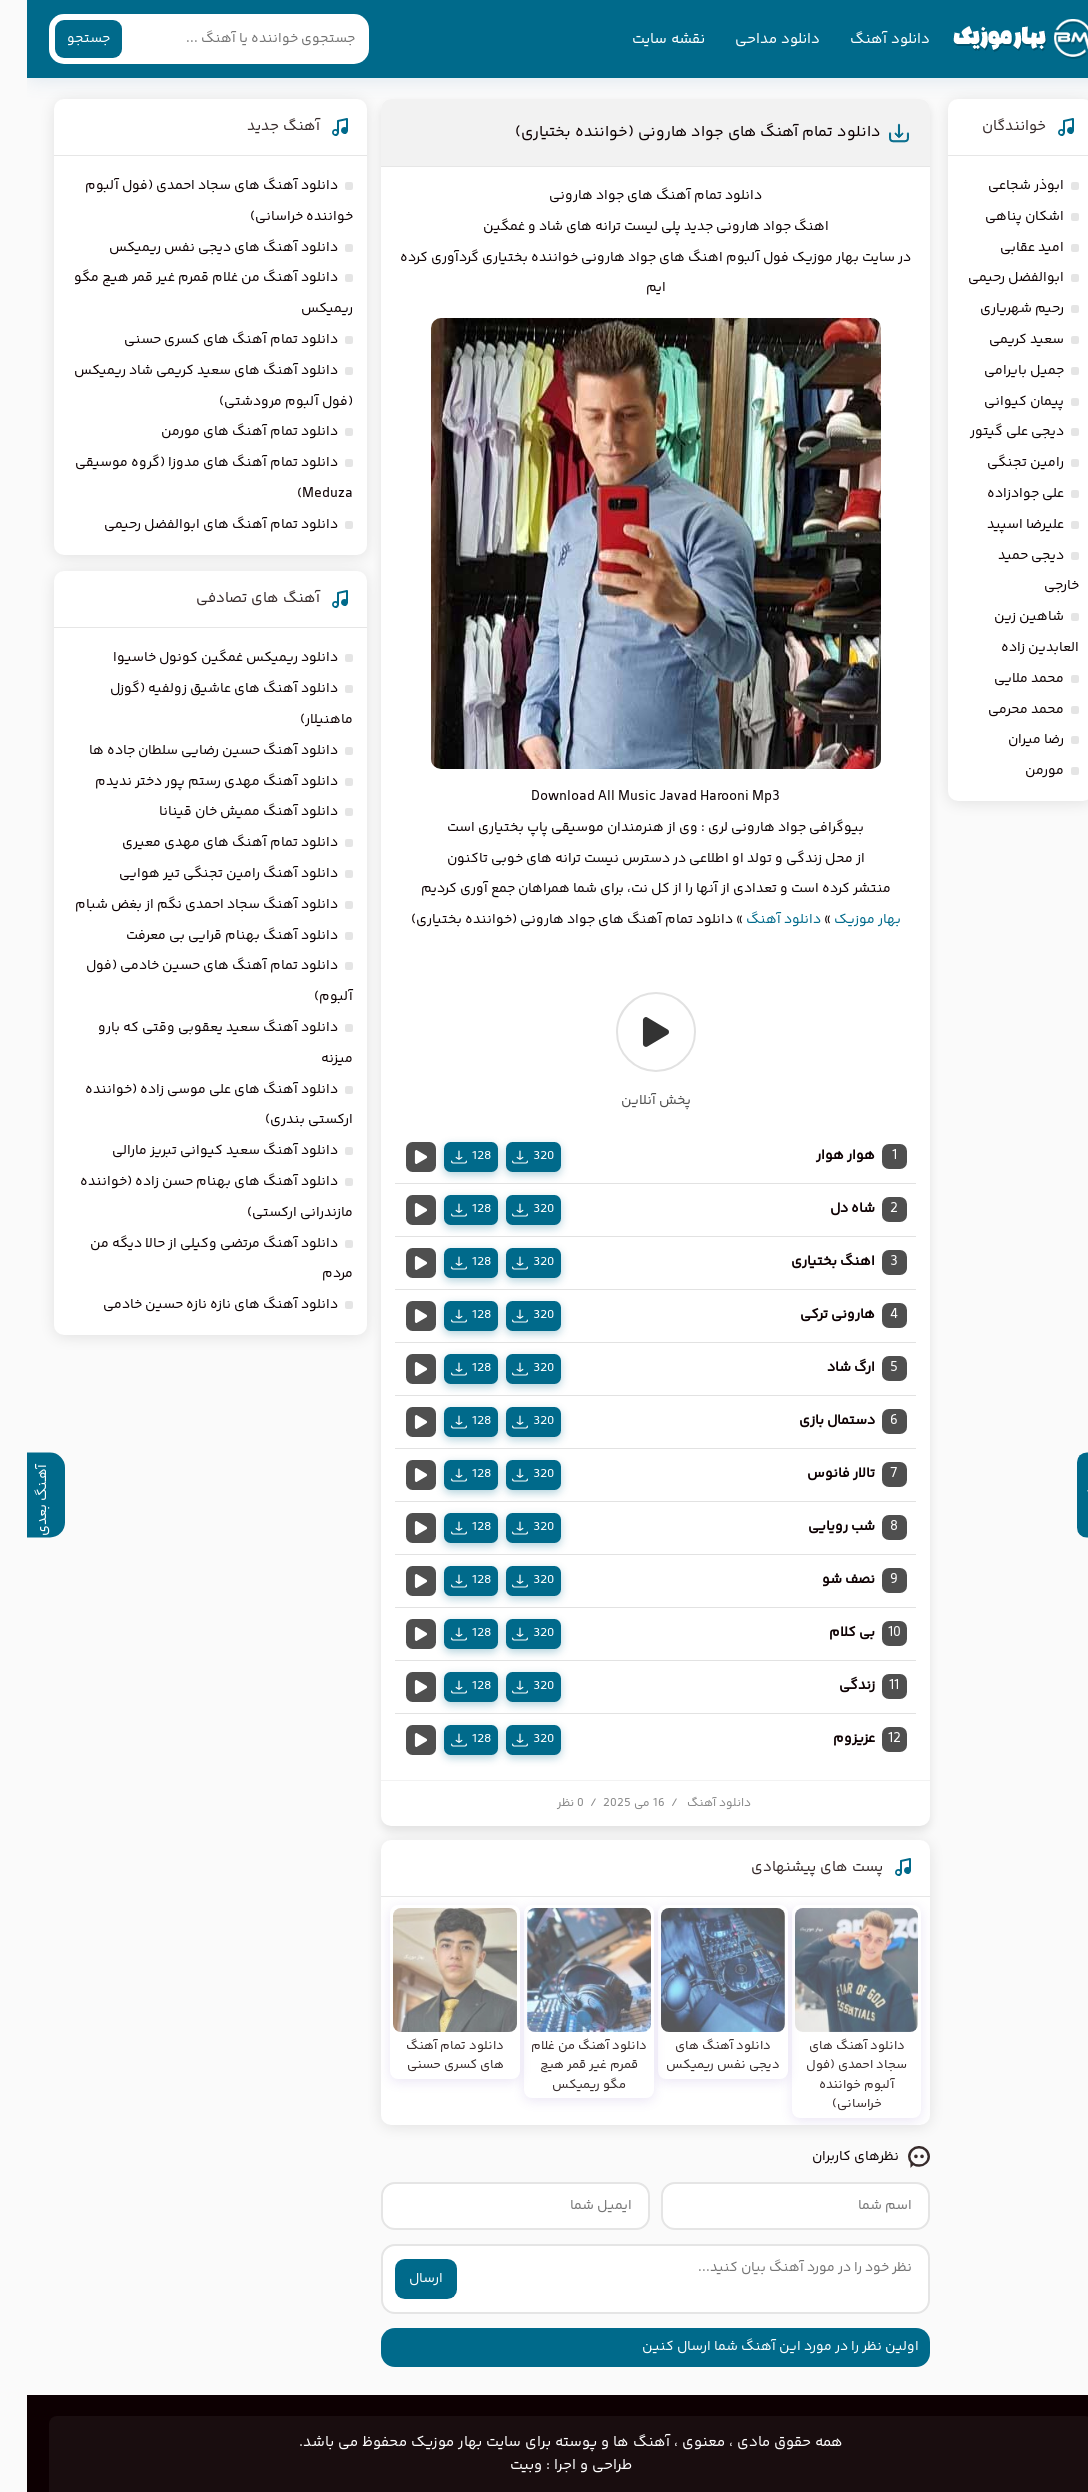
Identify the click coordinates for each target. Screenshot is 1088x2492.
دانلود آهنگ (863, 39)
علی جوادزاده (998, 494)
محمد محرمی (999, 710)
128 (444, 1156)
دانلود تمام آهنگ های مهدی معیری (203, 843)
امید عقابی (1005, 248)
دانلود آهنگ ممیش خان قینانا (221, 812)
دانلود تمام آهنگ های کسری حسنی (204, 340)
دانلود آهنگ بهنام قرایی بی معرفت (205, 936)
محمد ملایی (1002, 679)
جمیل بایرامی (997, 371)
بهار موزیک (840, 920)
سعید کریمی (999, 340)
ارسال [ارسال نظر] (399, 2279)
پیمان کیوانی (997, 402)
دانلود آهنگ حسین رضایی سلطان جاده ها (186, 751)
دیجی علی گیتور (990, 432)
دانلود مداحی (750, 39)
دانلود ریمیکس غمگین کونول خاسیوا (198, 658)
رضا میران (1009, 740)
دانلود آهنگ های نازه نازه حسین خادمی (193, 1305)
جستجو (61, 39)
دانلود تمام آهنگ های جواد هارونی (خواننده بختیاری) (671, 132)
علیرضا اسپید (998, 525)
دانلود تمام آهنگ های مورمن (222, 432)
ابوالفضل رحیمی (989, 278)
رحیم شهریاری (995, 309)
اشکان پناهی (997, 217)
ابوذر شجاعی (999, 186)
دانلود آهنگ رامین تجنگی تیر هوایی (201, 874)
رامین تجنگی (998, 463)
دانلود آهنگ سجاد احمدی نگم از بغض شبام (179, 905)
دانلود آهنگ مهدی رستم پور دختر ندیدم (189, 782)
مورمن (1017, 771)
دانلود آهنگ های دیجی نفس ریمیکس (196, 248)
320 (506, 1156)
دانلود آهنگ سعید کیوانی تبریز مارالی (198, 1151)
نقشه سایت (641, 39)
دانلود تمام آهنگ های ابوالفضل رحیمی (194, 525)
